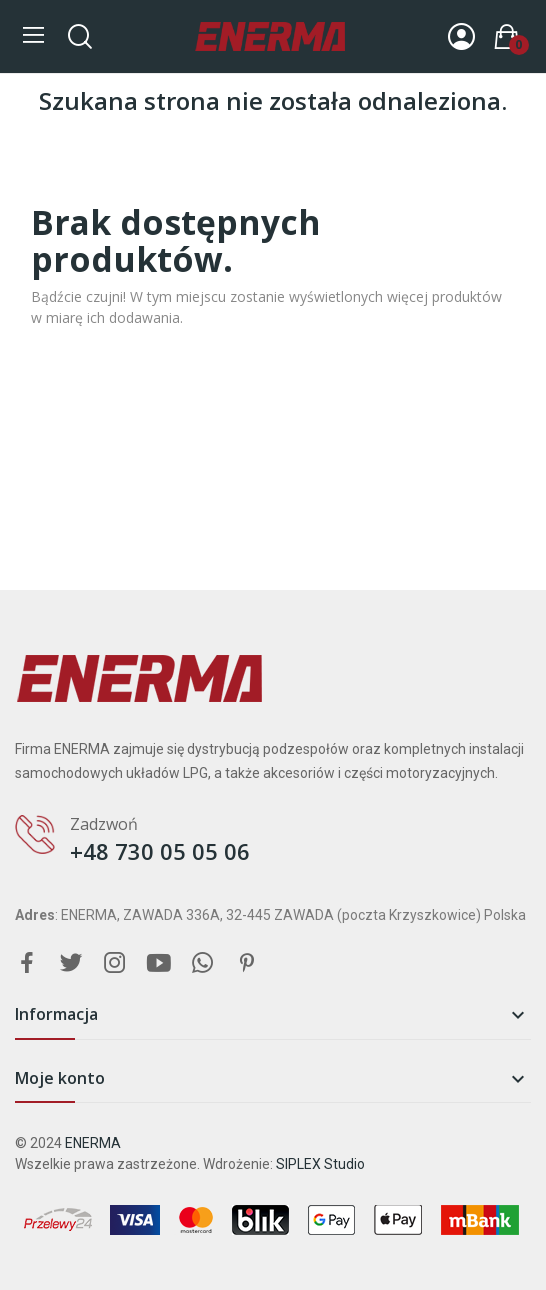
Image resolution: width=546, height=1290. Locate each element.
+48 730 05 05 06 (160, 851)
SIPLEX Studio (320, 1164)
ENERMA (93, 1143)
